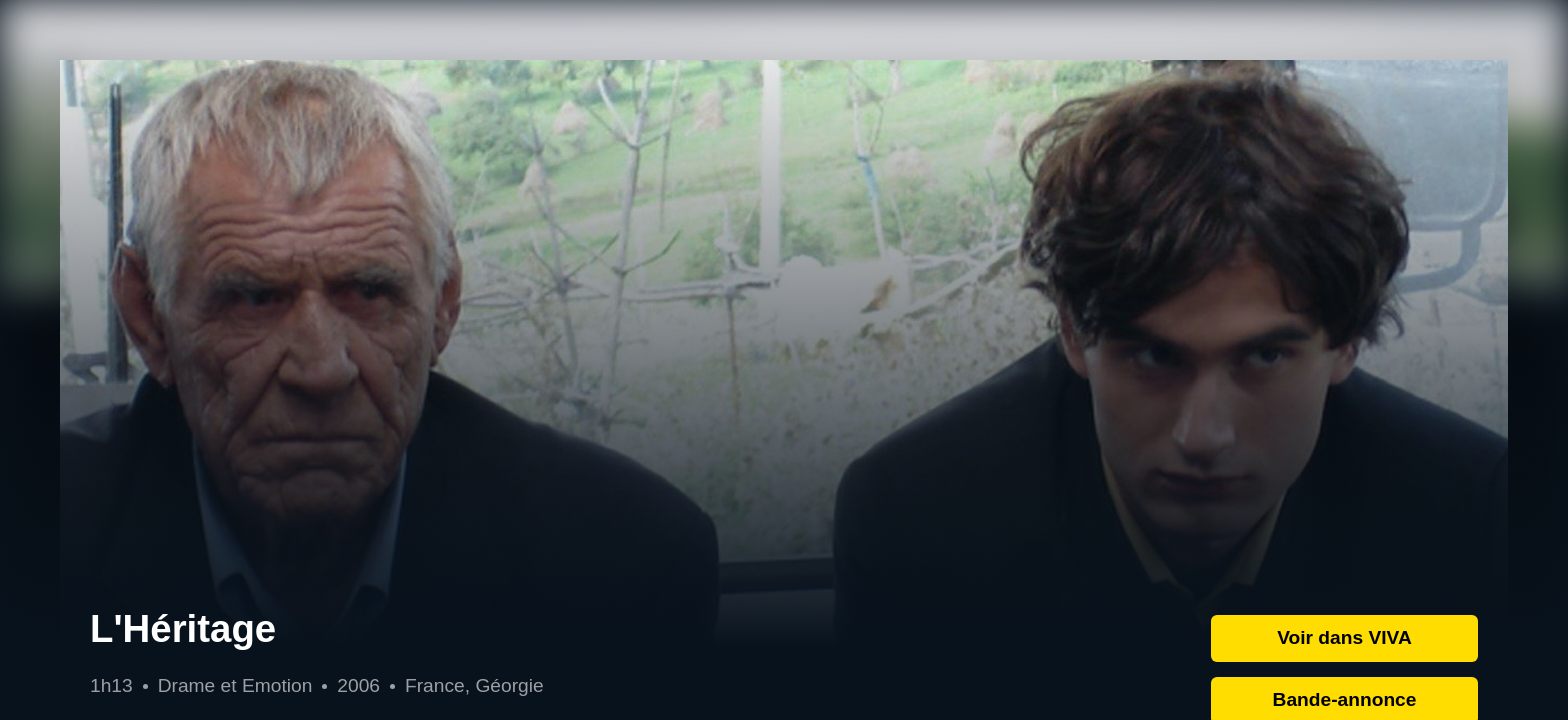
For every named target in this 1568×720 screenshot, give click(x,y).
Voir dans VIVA (1344, 637)
